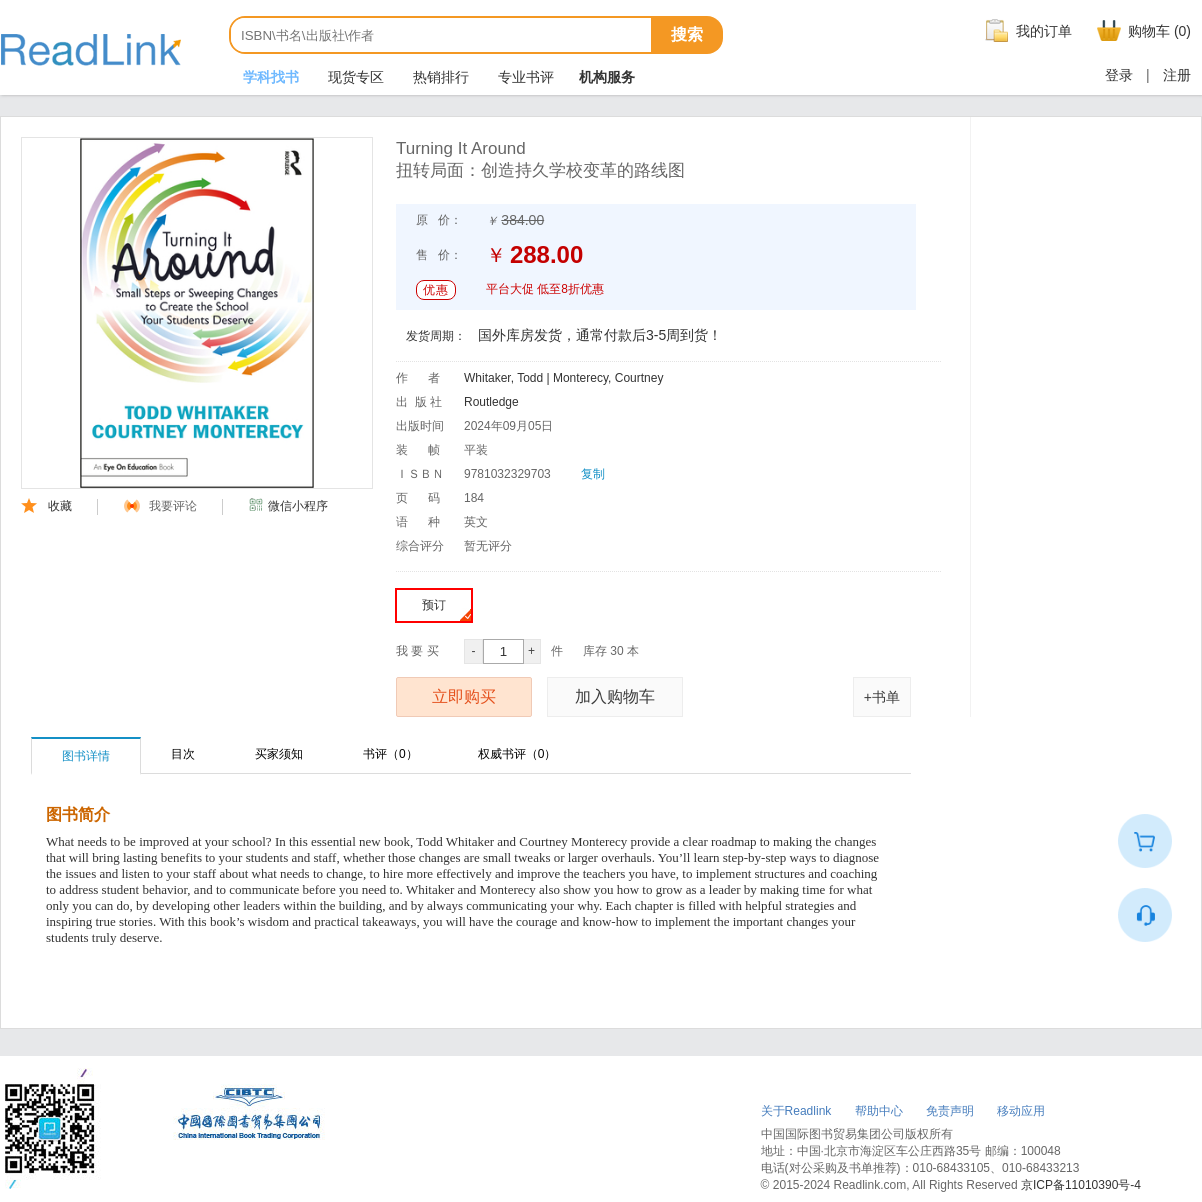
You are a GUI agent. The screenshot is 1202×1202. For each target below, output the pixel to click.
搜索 (687, 34)
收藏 (46, 506)
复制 (593, 474)
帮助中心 (879, 1111)
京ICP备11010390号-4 (1081, 1185)
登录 (1119, 75)
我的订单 (1026, 31)
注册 (1177, 75)
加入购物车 (615, 696)
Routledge (491, 402)
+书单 (882, 697)
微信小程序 (288, 506)
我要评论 (160, 506)
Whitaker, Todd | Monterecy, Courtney (563, 378)
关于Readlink (796, 1111)
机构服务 (607, 77)
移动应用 (1021, 1111)
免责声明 (950, 1111)
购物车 (1141, 31)
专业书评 (524, 77)
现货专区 (354, 77)
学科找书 (269, 77)
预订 (446, 609)
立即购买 (464, 696)
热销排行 (439, 77)
